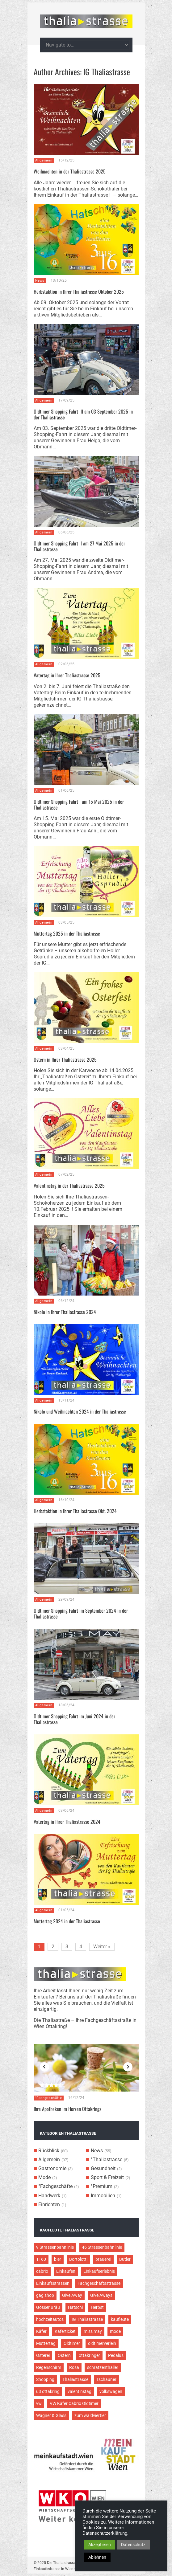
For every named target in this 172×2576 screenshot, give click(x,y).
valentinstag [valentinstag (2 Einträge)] (79, 2391)
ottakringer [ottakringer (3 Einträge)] (89, 2355)
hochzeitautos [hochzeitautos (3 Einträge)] (50, 2319)
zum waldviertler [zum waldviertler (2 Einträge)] (90, 2415)
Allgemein (43, 160)
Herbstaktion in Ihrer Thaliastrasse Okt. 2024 (75, 1511)
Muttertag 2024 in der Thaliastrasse (67, 1921)
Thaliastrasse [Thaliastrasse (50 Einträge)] (75, 2379)
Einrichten (49, 2204)
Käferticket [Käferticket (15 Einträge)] (65, 2331)
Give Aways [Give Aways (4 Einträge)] (101, 2295)
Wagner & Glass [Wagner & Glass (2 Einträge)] (51, 2415)
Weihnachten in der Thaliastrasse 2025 (70, 171)
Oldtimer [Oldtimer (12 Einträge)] (72, 2343)
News (40, 281)
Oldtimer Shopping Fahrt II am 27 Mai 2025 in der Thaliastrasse (79, 546)
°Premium (101, 2186)
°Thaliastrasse (106, 2159)
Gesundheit (103, 2168)
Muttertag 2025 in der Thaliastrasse (67, 933)
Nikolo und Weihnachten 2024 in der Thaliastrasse (80, 1411)
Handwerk (49, 2195)
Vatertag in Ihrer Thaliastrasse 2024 (67, 1821)
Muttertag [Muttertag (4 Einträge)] (46, 2343)
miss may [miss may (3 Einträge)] (93, 2331)
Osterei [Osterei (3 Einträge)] (43, 2355)
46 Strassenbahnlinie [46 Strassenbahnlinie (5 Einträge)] (102, 2247)
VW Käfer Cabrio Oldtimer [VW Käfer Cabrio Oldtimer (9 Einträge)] (74, 2403)
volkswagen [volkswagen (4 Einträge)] (110, 2391)
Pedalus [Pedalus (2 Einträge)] (116, 2355)
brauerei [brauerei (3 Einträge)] (103, 2259)
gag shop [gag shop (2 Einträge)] (45, 2295)
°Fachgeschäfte (48, 2098)
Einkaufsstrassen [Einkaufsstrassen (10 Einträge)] (52, 2283)
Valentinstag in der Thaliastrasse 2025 (69, 1185)
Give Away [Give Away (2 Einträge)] (72, 2295)
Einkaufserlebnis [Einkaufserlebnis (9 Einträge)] (99, 2271)
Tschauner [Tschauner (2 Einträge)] (106, 2379)
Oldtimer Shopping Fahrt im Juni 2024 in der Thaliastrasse (74, 1719)
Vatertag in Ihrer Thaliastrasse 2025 (67, 675)
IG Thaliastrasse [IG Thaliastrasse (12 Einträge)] (87, 2319)
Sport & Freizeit (107, 2177)
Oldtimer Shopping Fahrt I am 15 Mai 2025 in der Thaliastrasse (79, 804)
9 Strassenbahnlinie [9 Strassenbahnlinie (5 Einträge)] (55, 2247)
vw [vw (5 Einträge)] (39, 2403)
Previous (44, 2067)
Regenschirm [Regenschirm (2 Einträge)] (48, 2367)
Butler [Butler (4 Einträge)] (125, 2259)
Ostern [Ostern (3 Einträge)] (64, 2355)
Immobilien (103, 2195)
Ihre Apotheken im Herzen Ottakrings (67, 2109)
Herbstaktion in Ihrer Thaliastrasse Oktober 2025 (79, 291)
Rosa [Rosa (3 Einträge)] (74, 2367)
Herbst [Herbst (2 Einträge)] (97, 2307)
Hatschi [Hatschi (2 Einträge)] (75, 2307)
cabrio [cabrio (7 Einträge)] (42, 2271)
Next (127, 2067)
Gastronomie (52, 2168)
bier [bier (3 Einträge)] (57, 2259)
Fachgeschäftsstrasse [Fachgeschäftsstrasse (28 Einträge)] (99, 2283)
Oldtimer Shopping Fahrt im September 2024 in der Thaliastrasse (81, 1613)
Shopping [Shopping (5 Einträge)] (45, 2379)
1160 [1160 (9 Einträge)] (41, 2259)
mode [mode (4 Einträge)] (115, 2331)
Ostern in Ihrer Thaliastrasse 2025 (65, 1059)
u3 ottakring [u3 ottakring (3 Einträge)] (48, 2391)
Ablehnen (97, 2557)
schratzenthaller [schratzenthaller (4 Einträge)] (102, 2367)
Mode (44, 2177)
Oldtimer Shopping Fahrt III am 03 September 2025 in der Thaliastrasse (83, 414)
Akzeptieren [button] (99, 2544)
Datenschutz (133, 2544)
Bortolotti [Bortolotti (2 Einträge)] (78, 2259)
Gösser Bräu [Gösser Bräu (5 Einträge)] (48, 2307)
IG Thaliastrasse (106, 72)
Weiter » (102, 1946)
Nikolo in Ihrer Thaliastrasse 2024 (65, 1312)
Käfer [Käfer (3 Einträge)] (41, 2331)
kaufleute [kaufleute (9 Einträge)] (120, 2319)
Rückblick (48, 2150)
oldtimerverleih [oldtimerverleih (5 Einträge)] (102, 2343)
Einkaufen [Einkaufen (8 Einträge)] (65, 2271)
